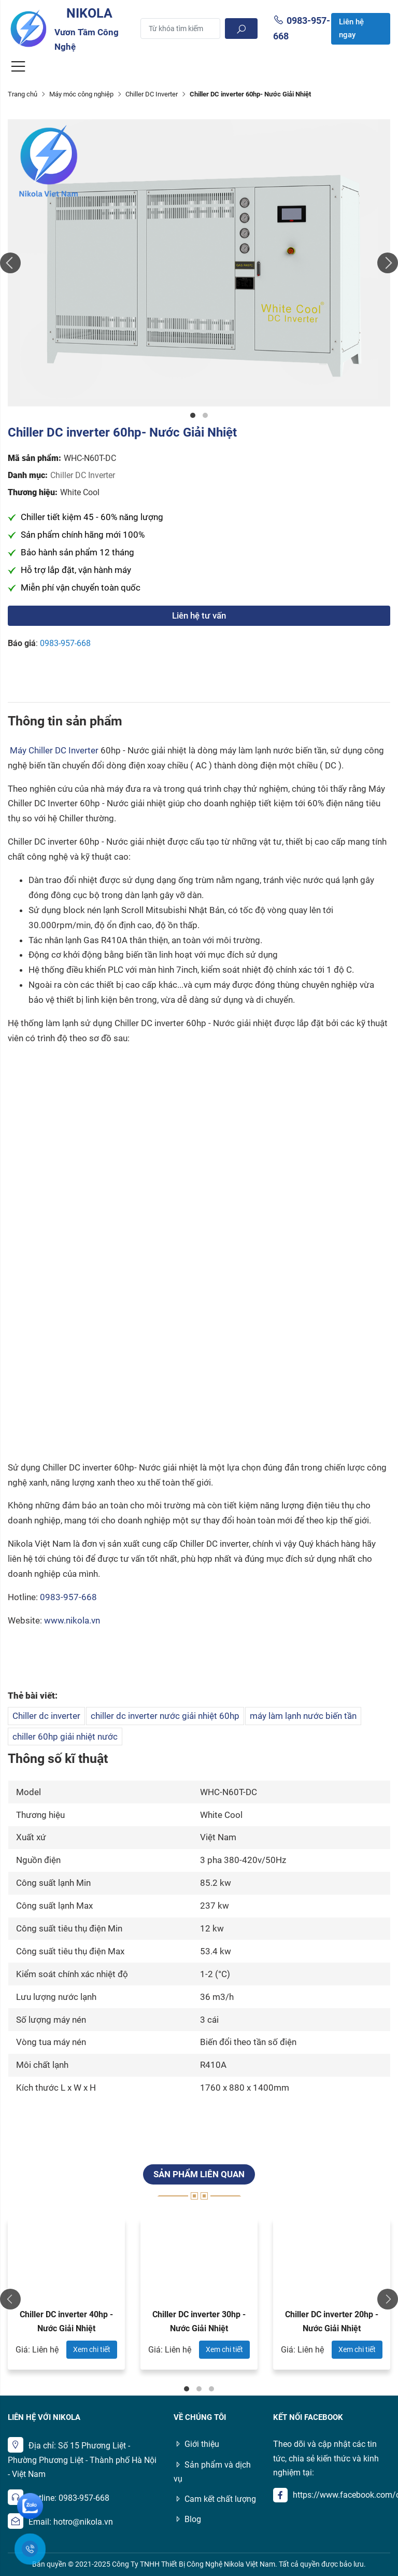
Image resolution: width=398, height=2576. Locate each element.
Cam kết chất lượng (215, 2499)
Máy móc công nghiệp (81, 94)
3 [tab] (211, 2388)
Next (387, 263)
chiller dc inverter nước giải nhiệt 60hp (165, 1716)
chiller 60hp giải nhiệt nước (65, 1736)
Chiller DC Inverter (151, 94)
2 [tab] (205, 415)
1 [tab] (192, 415)
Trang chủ (22, 94)
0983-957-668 (65, 643)
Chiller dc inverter (46, 1716)
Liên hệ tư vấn (199, 615)
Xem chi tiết (91, 2349)
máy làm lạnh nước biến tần (303, 1716)
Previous (10, 263)
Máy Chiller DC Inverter (54, 750)
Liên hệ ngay (351, 28)
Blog (187, 2519)
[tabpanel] (199, 263)
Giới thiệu (196, 2444)
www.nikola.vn (72, 1620)
